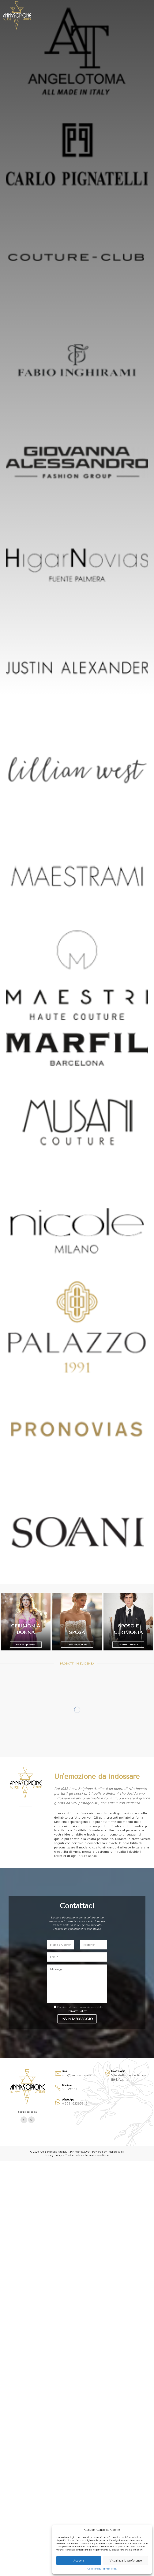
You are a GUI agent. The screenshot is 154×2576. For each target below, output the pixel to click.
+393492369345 (74, 2103)
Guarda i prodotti (25, 1644)
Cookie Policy (94, 2569)
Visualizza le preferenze (126, 2560)
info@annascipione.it (78, 2075)
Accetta (78, 2560)
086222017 (69, 2089)
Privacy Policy (110, 2569)
